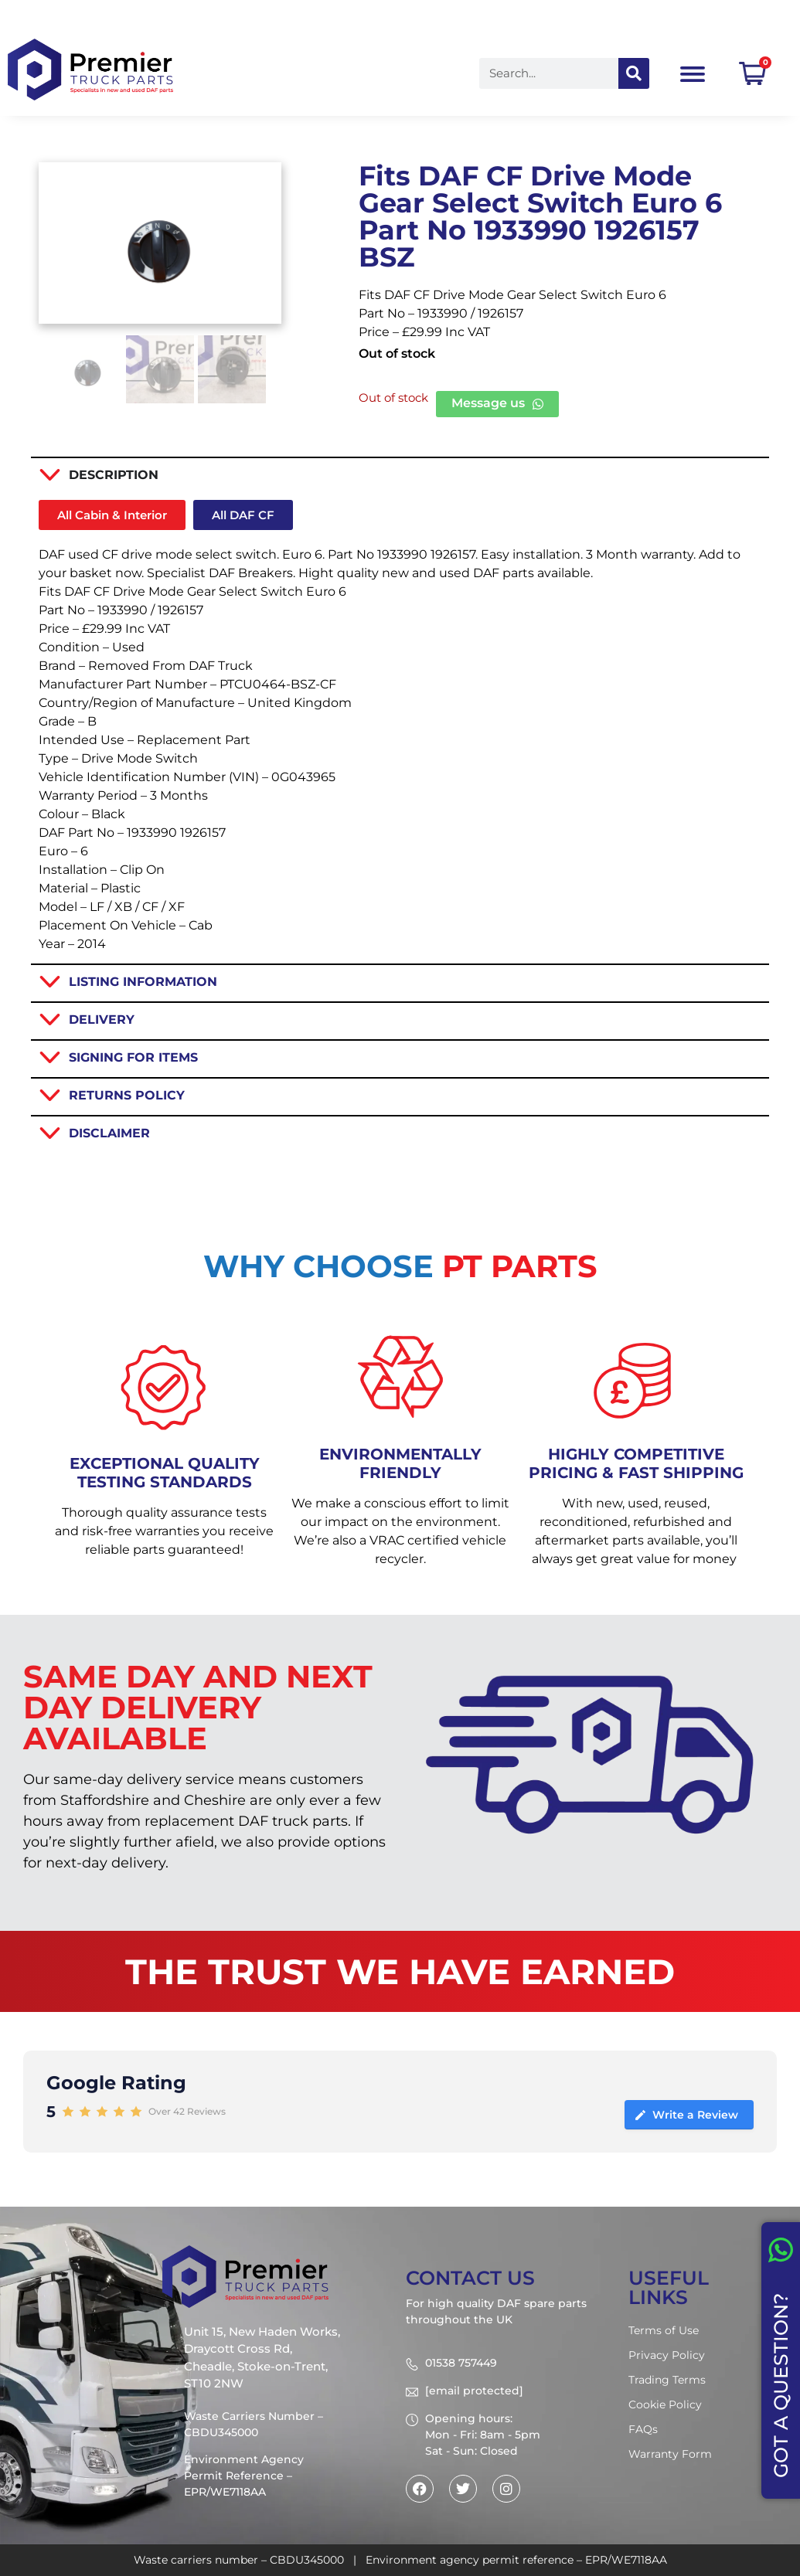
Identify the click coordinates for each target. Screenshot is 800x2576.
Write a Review (686, 2115)
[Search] (633, 73)
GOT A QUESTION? (780, 2385)
